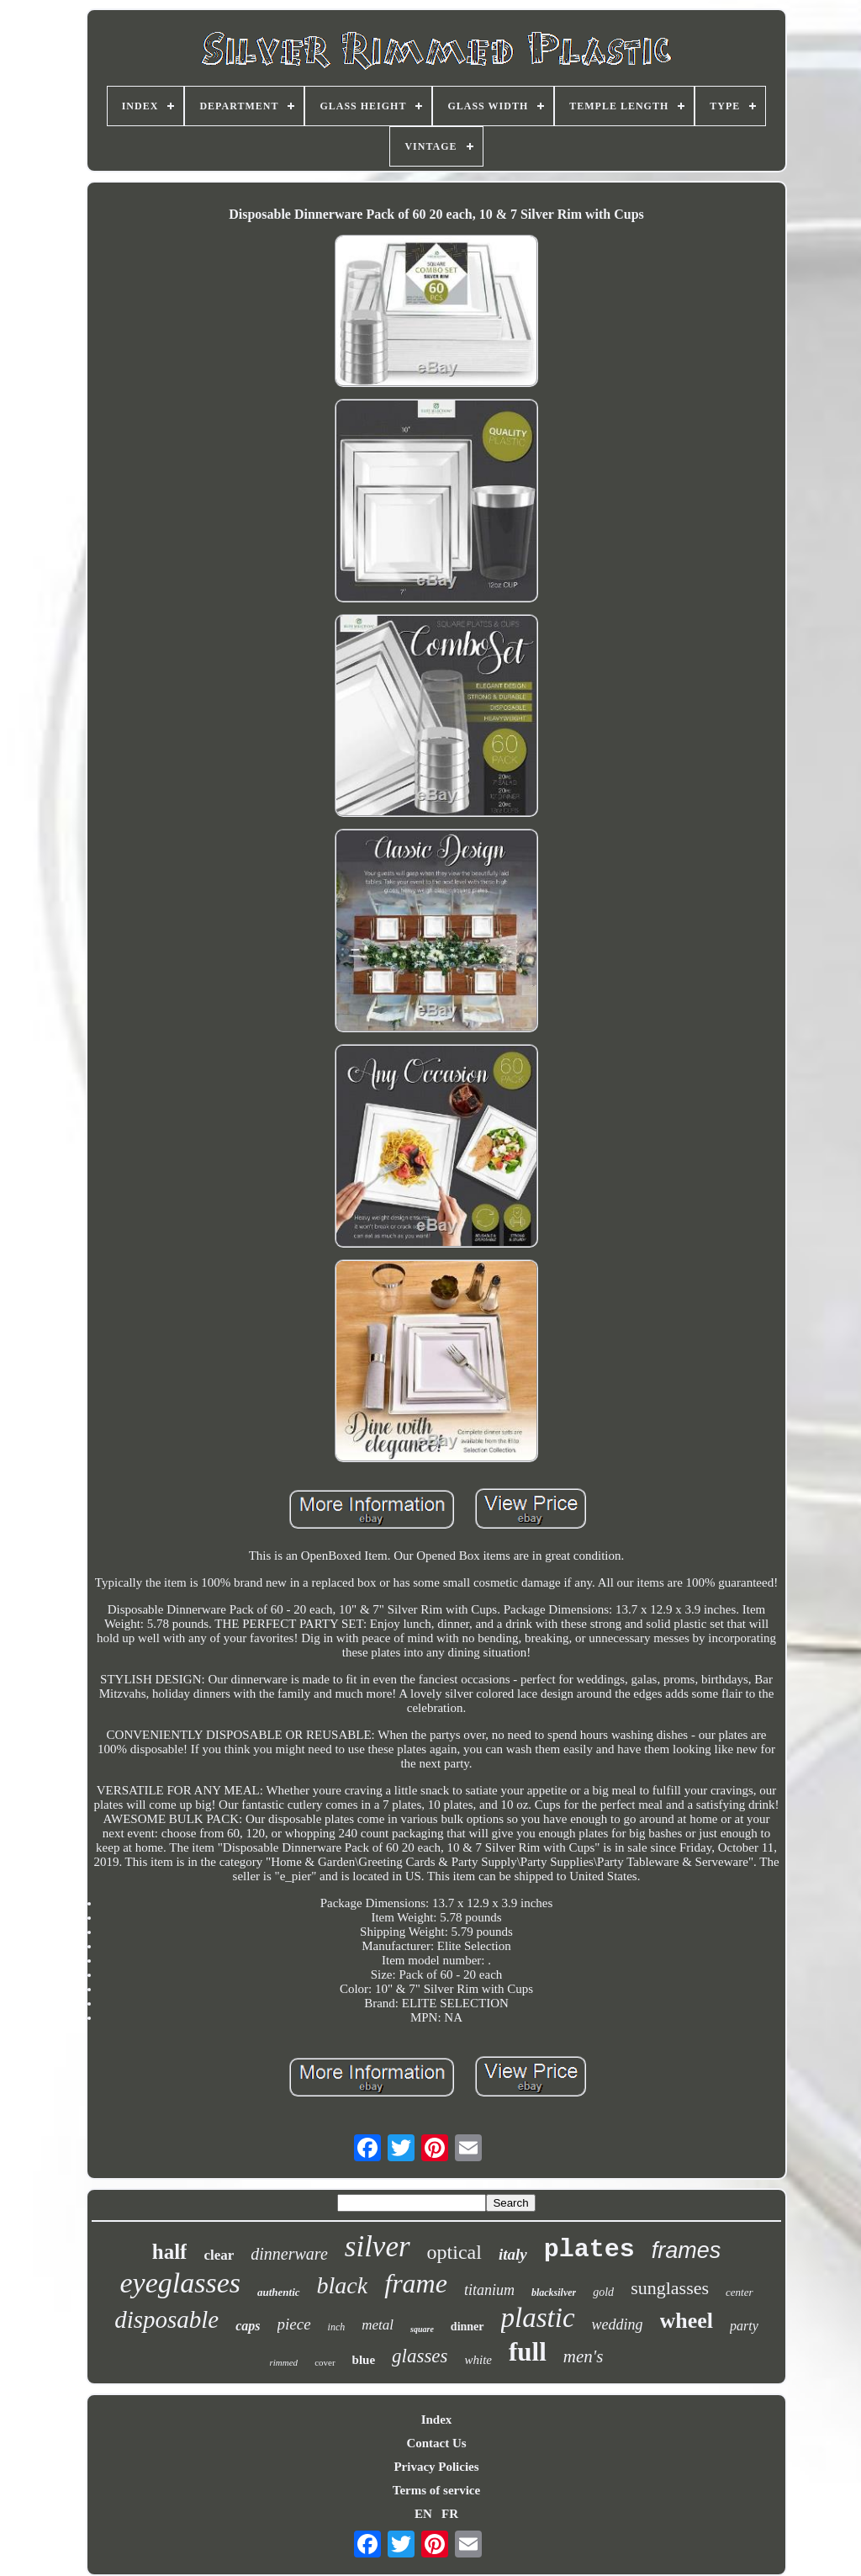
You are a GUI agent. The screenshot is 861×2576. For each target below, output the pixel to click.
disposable (166, 2319)
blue (364, 2360)
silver (377, 2246)
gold (603, 2292)
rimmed (284, 2362)
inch (337, 2327)
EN (423, 2513)
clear (218, 2255)
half (170, 2251)
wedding (617, 2324)
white (479, 2360)
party (744, 2326)
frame (415, 2283)
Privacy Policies (436, 2466)
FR (449, 2513)
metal (378, 2325)
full (528, 2352)
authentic (278, 2292)
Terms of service (436, 2490)
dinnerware (289, 2254)
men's (583, 2356)
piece (294, 2324)
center (739, 2292)
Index (436, 2419)
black (342, 2285)
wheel (687, 2320)
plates (589, 2249)
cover (324, 2362)
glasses (419, 2356)
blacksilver (553, 2292)
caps (247, 2326)
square (422, 2329)
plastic (538, 2318)
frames (686, 2250)
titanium (489, 2290)
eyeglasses (180, 2282)
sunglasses (670, 2287)
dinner (467, 2326)
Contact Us (436, 2443)
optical (454, 2252)
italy (513, 2254)
